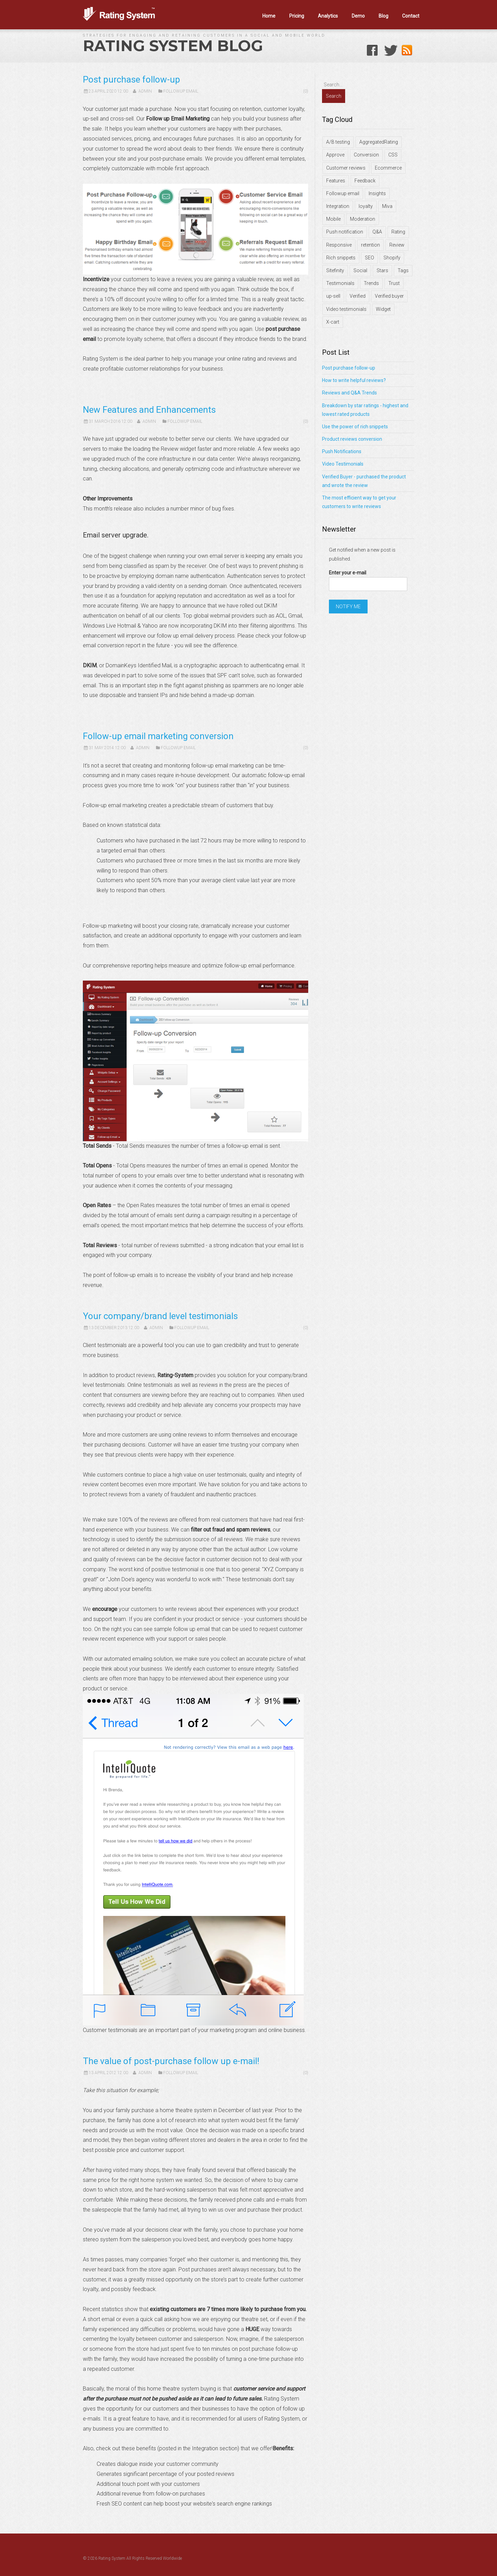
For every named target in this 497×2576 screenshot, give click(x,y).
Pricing (296, 16)
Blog (383, 16)
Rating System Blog (173, 45)
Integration (337, 206)
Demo (358, 16)
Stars (382, 270)
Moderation (362, 219)
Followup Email (180, 91)
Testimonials (340, 283)
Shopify (391, 257)
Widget (383, 309)
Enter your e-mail (347, 572)
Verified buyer (389, 296)
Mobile (333, 219)
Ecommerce (388, 168)
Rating (398, 232)
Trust (394, 283)
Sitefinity (335, 270)
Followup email (342, 193)
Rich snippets (340, 257)
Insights (377, 193)
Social (360, 270)
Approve (335, 155)
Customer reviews (346, 168)
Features (335, 180)
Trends (371, 283)
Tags (403, 270)
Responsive (339, 245)
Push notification (344, 232)
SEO (369, 257)
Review (397, 245)
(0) (305, 91)
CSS (393, 155)
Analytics (328, 16)
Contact (410, 16)
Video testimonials (346, 309)
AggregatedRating (378, 142)
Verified (358, 296)
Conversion (366, 155)
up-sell (333, 296)
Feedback (365, 180)
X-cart (332, 322)
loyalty (366, 206)
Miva (387, 206)
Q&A (377, 232)
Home (268, 16)
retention (370, 245)
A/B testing (338, 142)
